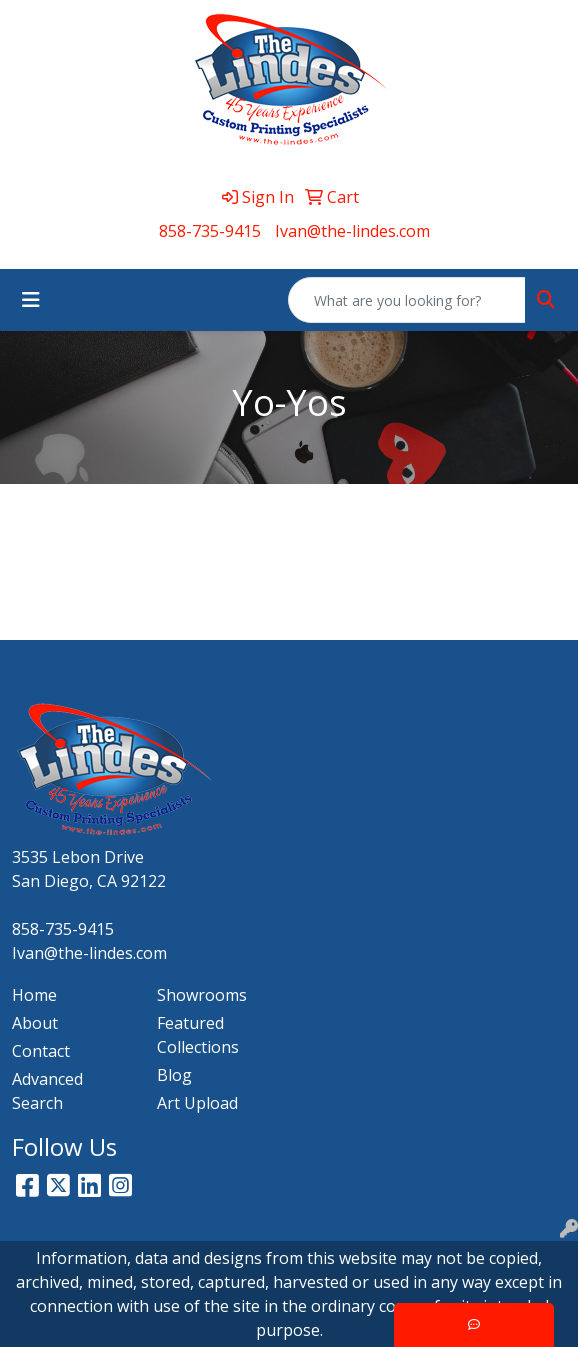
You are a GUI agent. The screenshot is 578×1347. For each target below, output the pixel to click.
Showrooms (202, 995)
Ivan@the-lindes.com (352, 231)
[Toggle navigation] (31, 300)
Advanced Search (47, 1091)
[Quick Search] (407, 300)
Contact (41, 1051)
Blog (174, 1075)
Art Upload (197, 1103)
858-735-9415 (210, 231)
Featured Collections (198, 1035)
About (35, 1023)
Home (34, 995)
